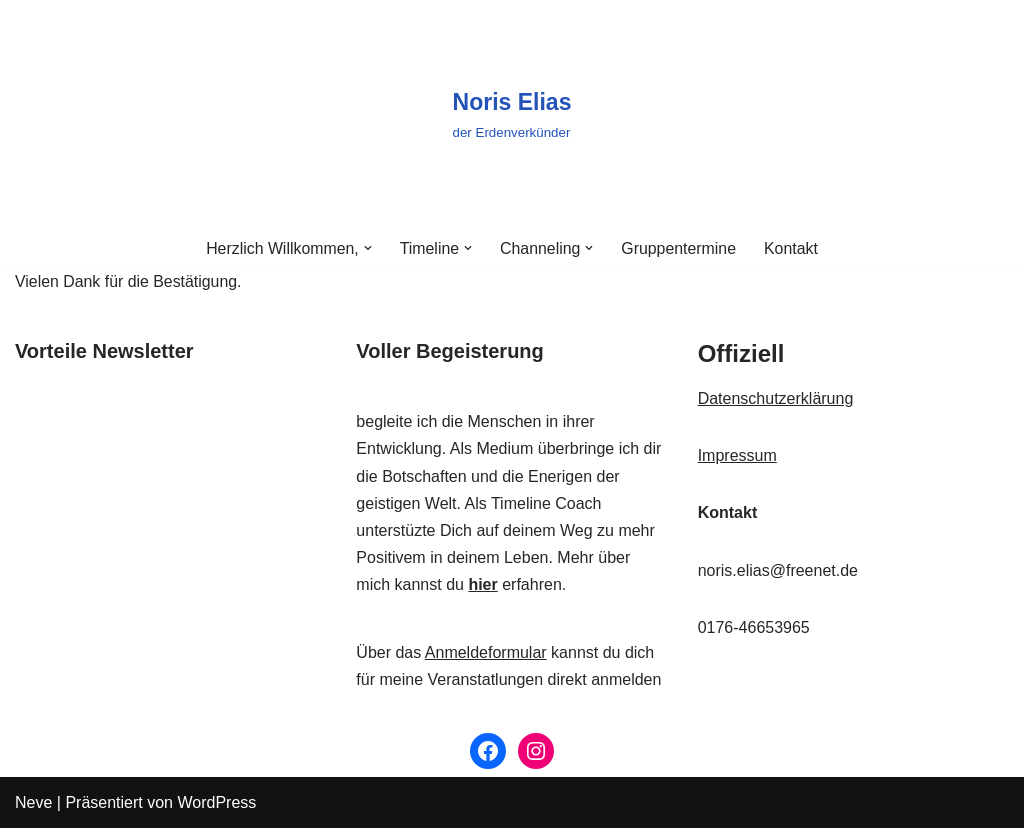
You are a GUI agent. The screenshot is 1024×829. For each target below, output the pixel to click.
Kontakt (792, 248)
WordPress (216, 803)
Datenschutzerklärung (776, 399)
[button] (367, 248)
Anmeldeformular (486, 652)
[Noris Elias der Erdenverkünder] (512, 114)
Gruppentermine (680, 248)
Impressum (737, 456)
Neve (33, 803)
